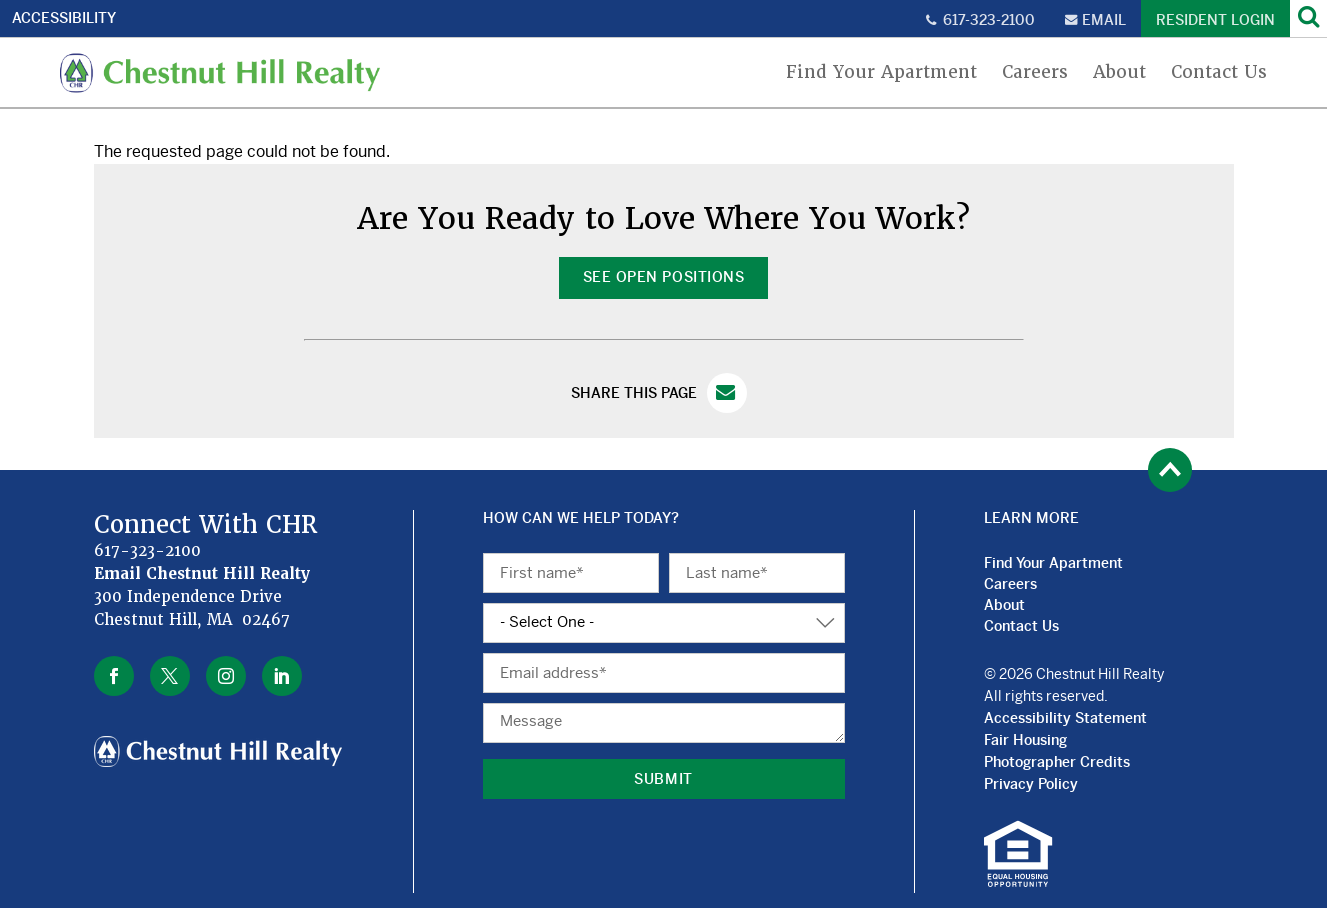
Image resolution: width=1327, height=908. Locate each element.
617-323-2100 (989, 20)
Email (1104, 20)
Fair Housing (1025, 740)
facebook (114, 676)
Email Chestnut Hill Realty (202, 574)
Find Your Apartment (881, 72)
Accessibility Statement (1065, 718)
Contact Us (1219, 72)
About (1119, 72)
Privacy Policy (1031, 784)
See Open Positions (663, 277)
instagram (226, 676)
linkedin (282, 676)
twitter (170, 676)
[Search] (1308, 18)
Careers (1035, 72)
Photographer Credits (1057, 762)
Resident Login (1215, 20)
